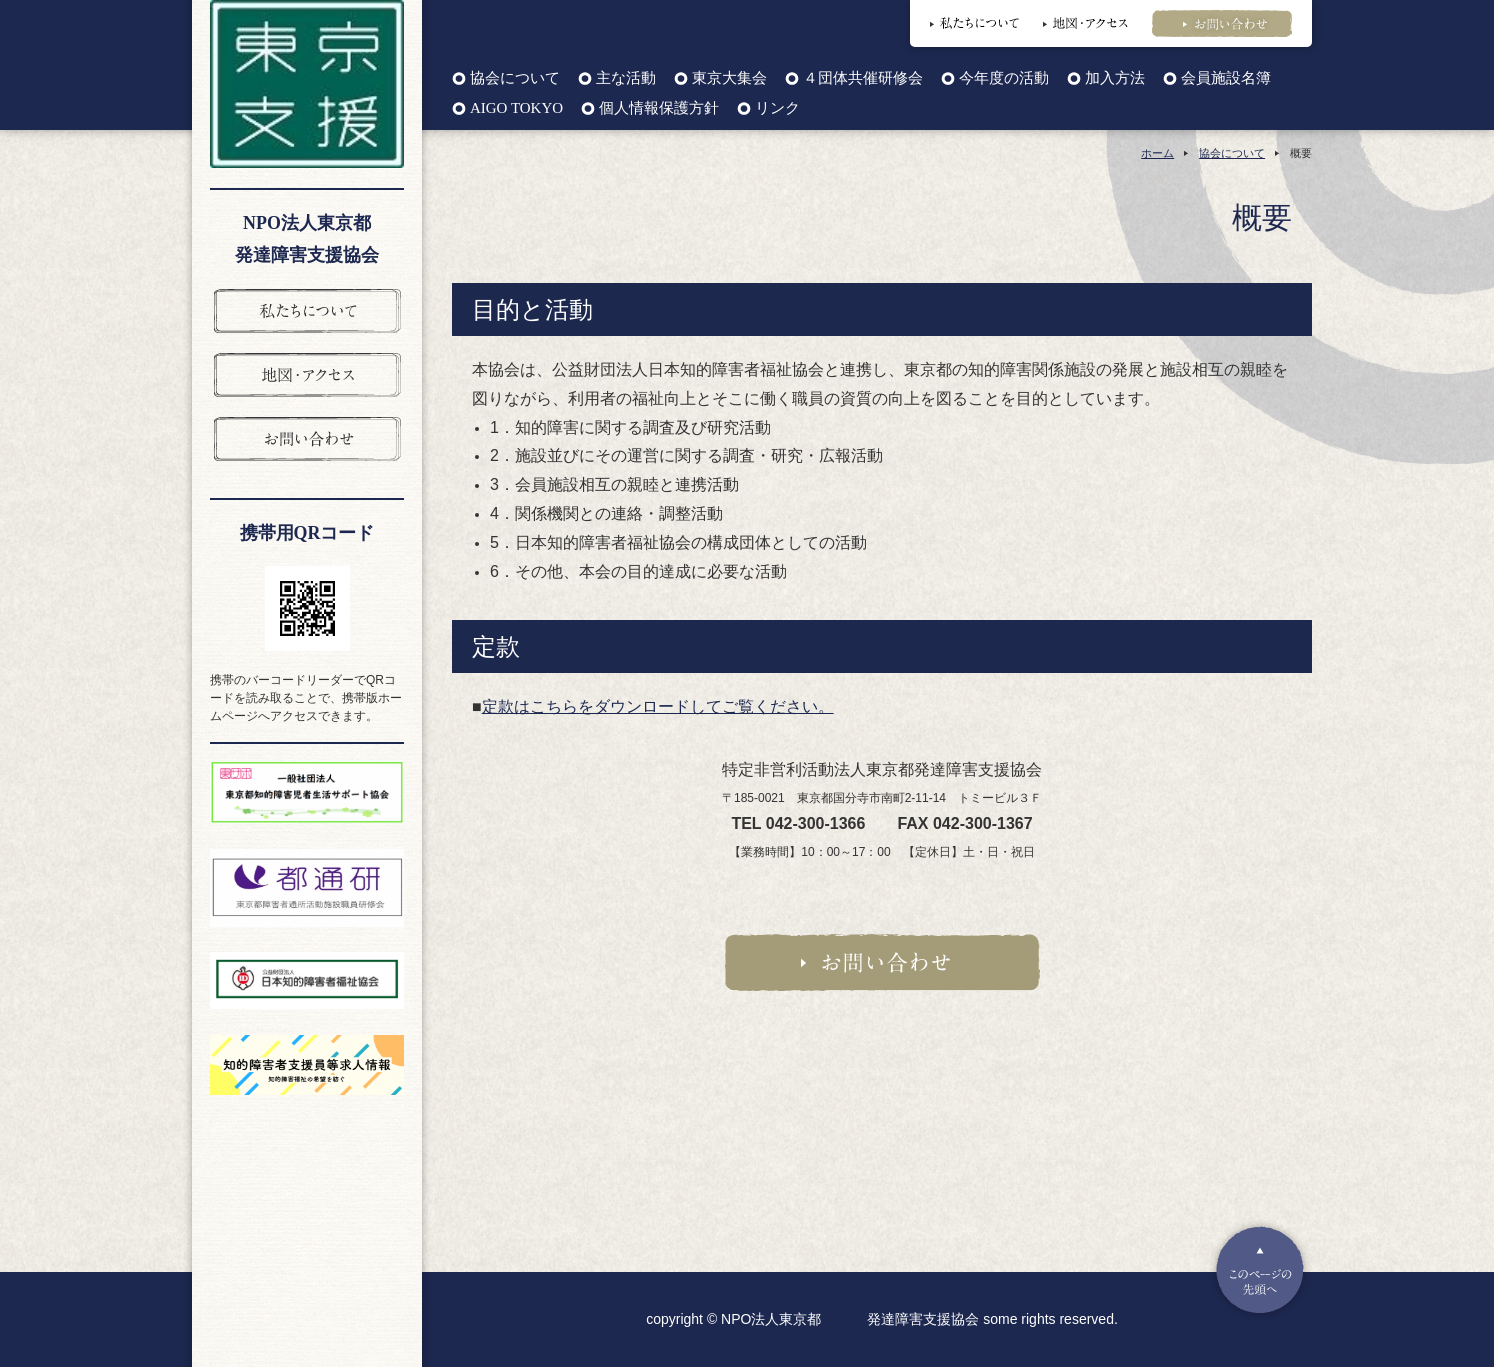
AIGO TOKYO (516, 108)
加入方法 (1115, 78)
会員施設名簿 (1226, 78)
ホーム (1157, 153)
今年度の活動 (1004, 78)
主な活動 (626, 78)
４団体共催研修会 (863, 78)
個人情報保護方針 (659, 108)
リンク (777, 108)
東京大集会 (729, 78)
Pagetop (1260, 1270)
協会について (515, 78)
